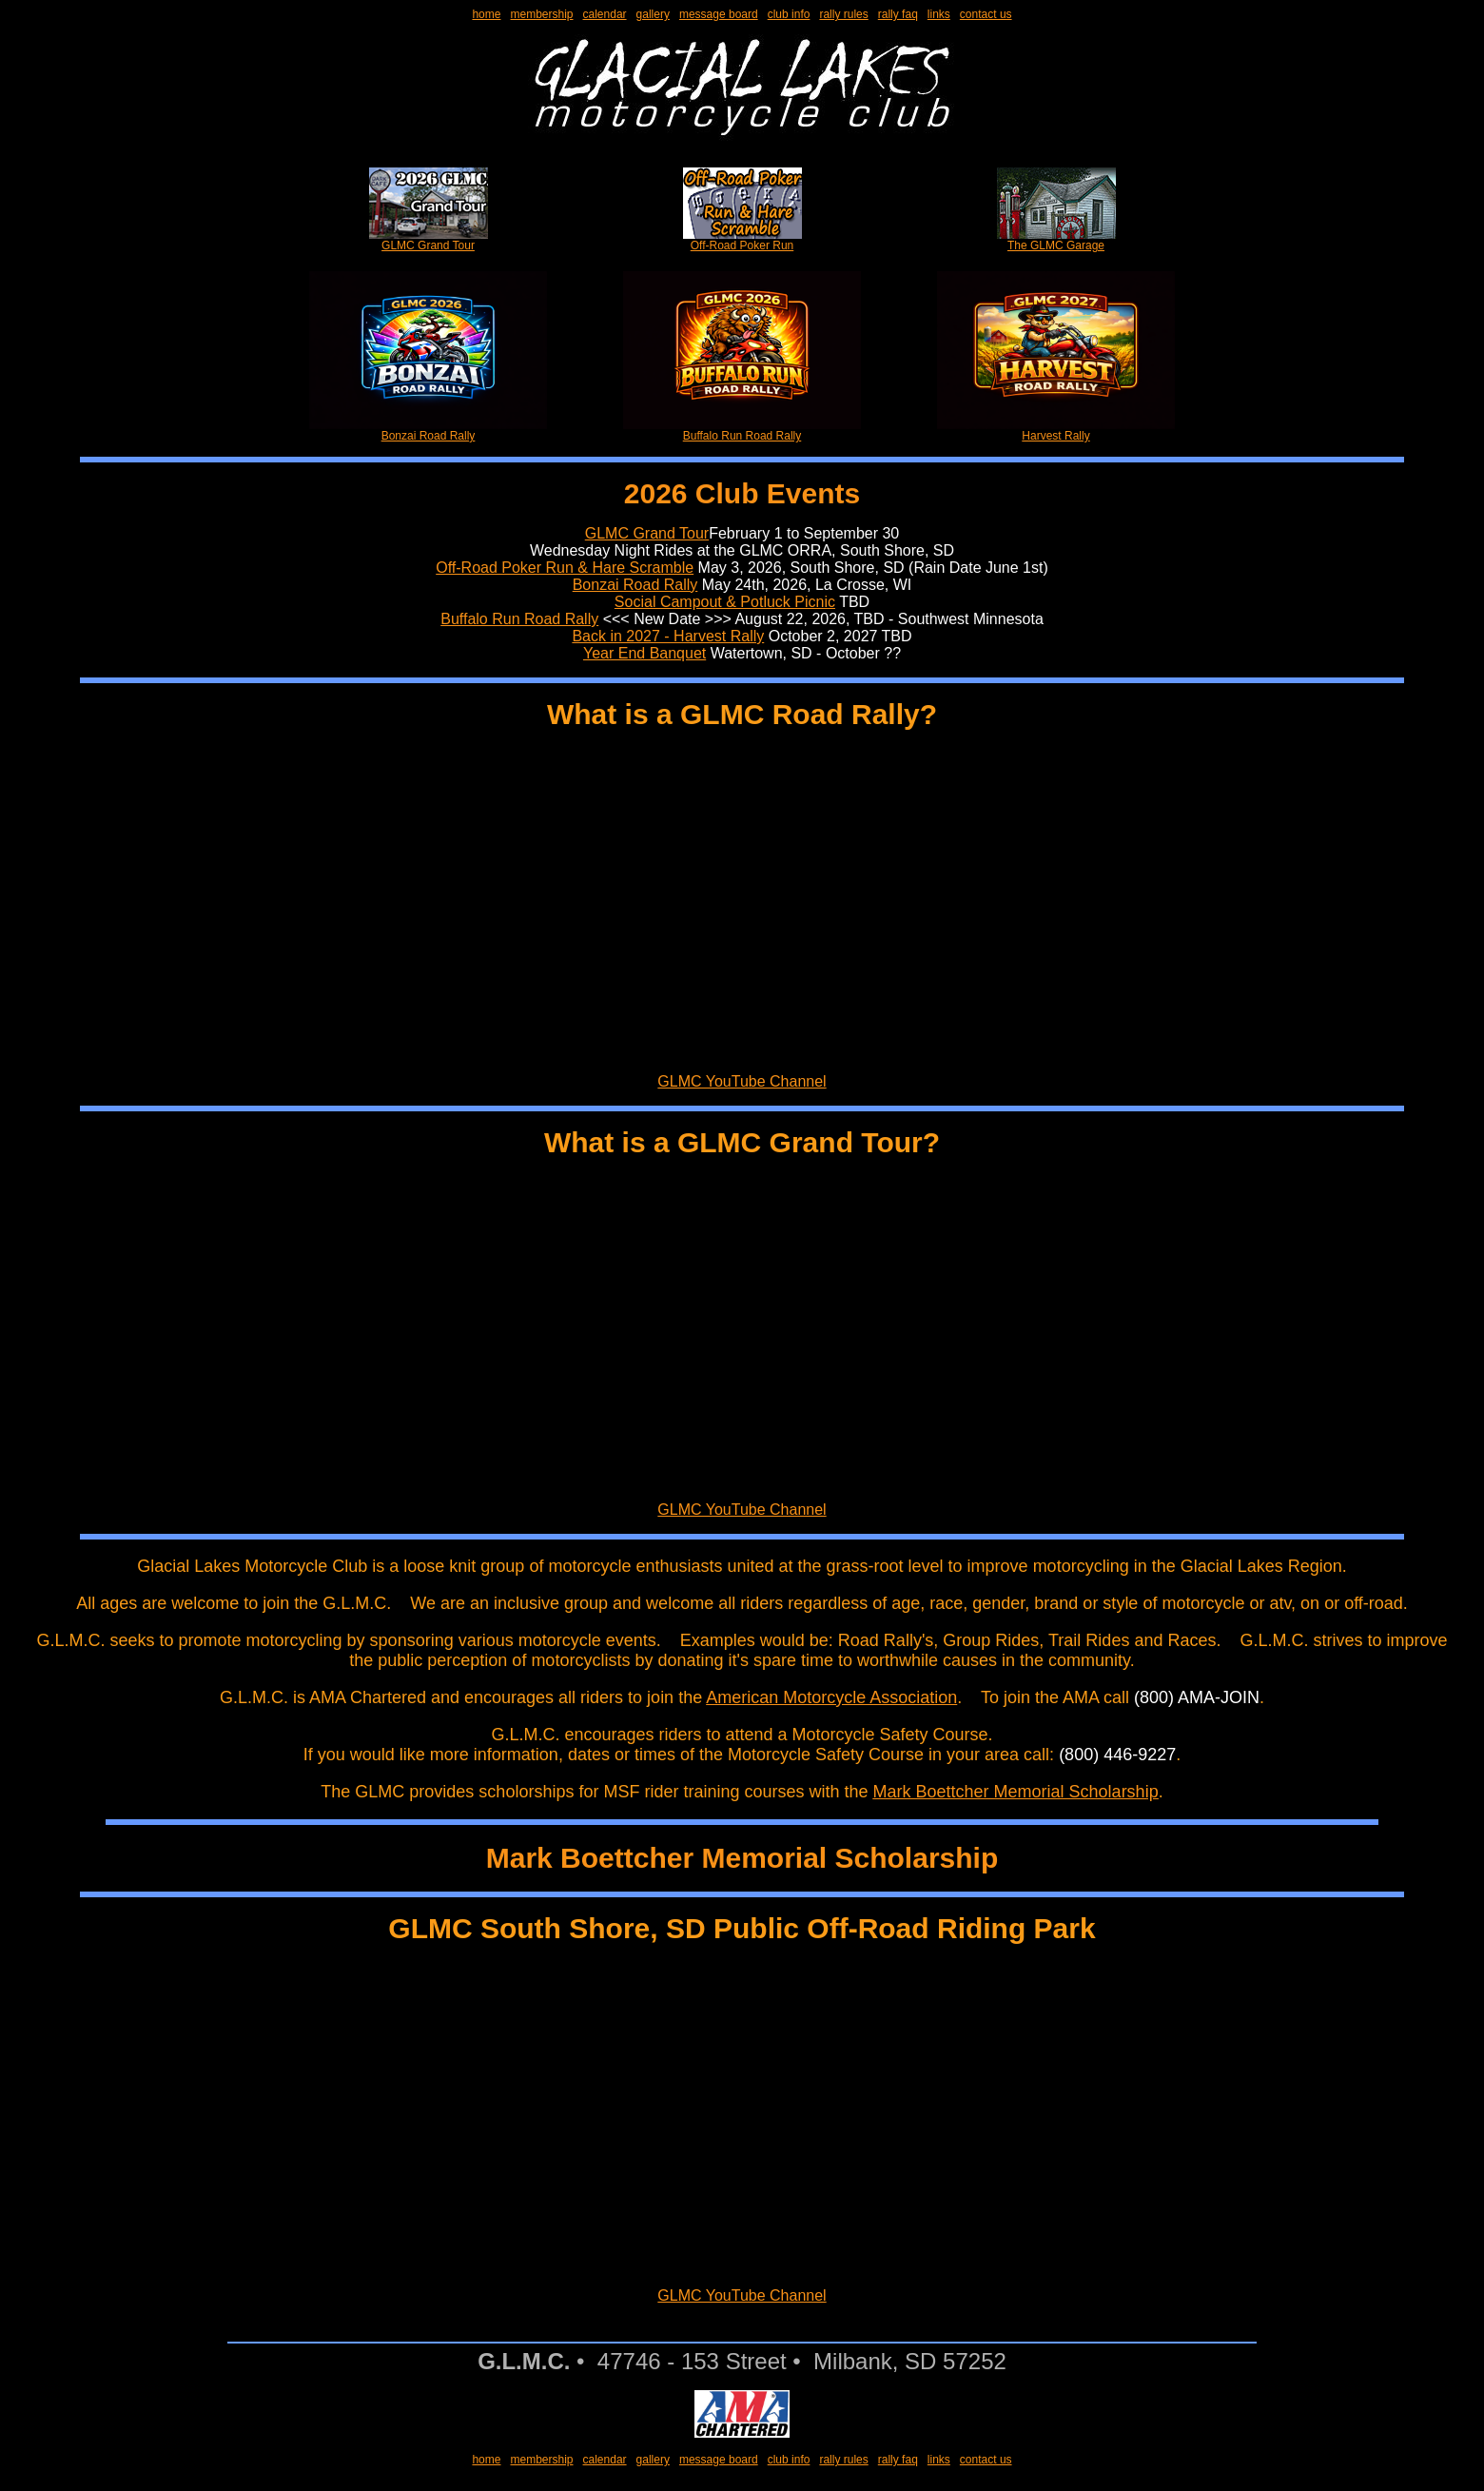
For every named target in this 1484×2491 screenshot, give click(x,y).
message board (718, 14)
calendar (605, 14)
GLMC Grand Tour (428, 240)
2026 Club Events (742, 493)
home (486, 14)
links (939, 14)
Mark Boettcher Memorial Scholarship (1016, 1791)
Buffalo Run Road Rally (742, 430)
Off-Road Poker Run (742, 240)
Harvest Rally (1056, 430)
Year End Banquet (644, 653)
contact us (986, 14)
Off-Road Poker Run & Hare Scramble (564, 567)
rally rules (843, 14)
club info (789, 14)
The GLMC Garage (1056, 240)
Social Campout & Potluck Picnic (725, 602)
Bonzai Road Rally (428, 430)
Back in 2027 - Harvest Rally (668, 636)
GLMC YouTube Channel (741, 1081)
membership (541, 14)
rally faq (898, 14)
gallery (653, 14)
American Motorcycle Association (831, 1697)
